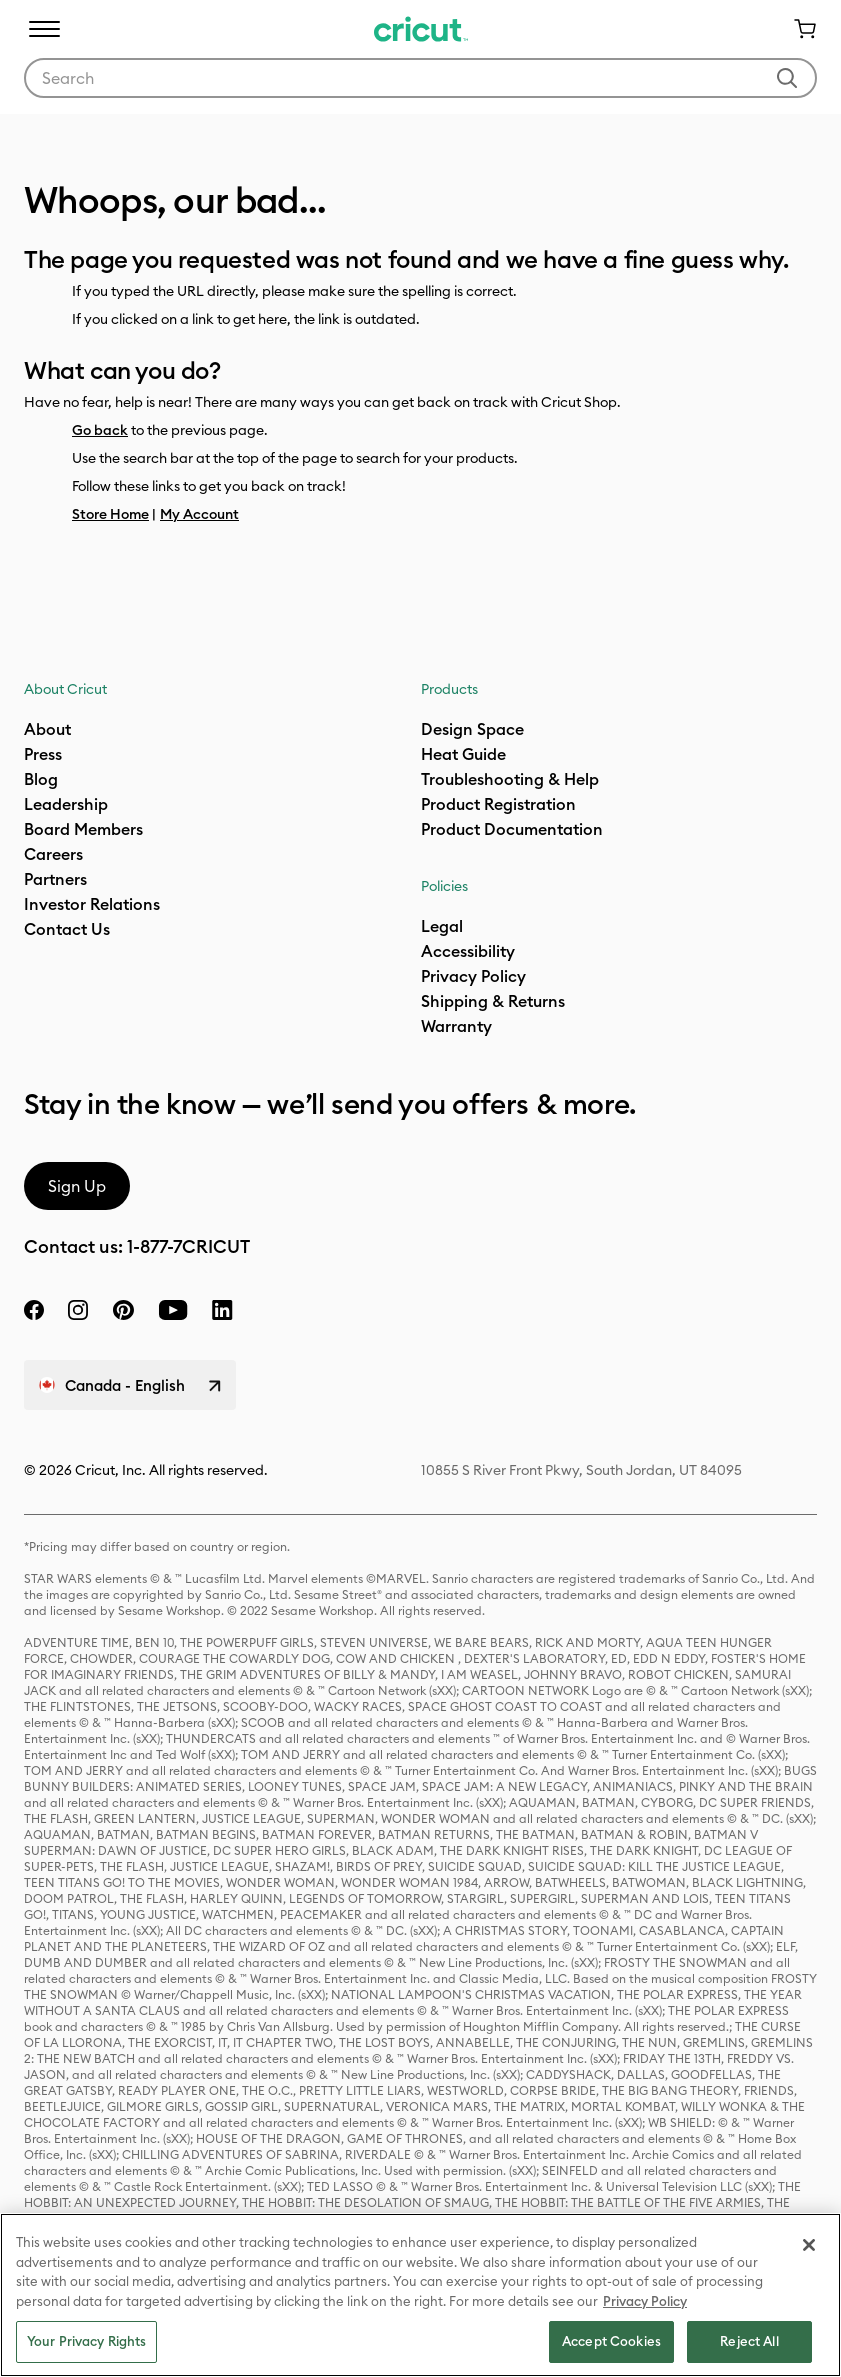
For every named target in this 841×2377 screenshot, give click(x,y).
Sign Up (77, 1186)
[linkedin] (222, 1310)
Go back (100, 430)
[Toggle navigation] (44, 29)
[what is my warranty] (456, 1026)
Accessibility (468, 951)
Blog (41, 779)
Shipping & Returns (493, 1001)
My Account (199, 514)
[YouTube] (173, 1310)
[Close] (809, 2245)
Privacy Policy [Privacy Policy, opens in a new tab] (645, 2301)
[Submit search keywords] (787, 78)
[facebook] (34, 1310)
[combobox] (420, 78)
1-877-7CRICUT (188, 1246)
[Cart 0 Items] (797, 29)
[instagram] (78, 1310)
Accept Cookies (611, 2341)
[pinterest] (123, 1310)
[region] (420, 2295)
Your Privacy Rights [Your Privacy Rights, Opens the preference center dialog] (86, 2341)
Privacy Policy (473, 976)
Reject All (749, 2341)
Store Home (110, 514)
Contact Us (67, 929)
